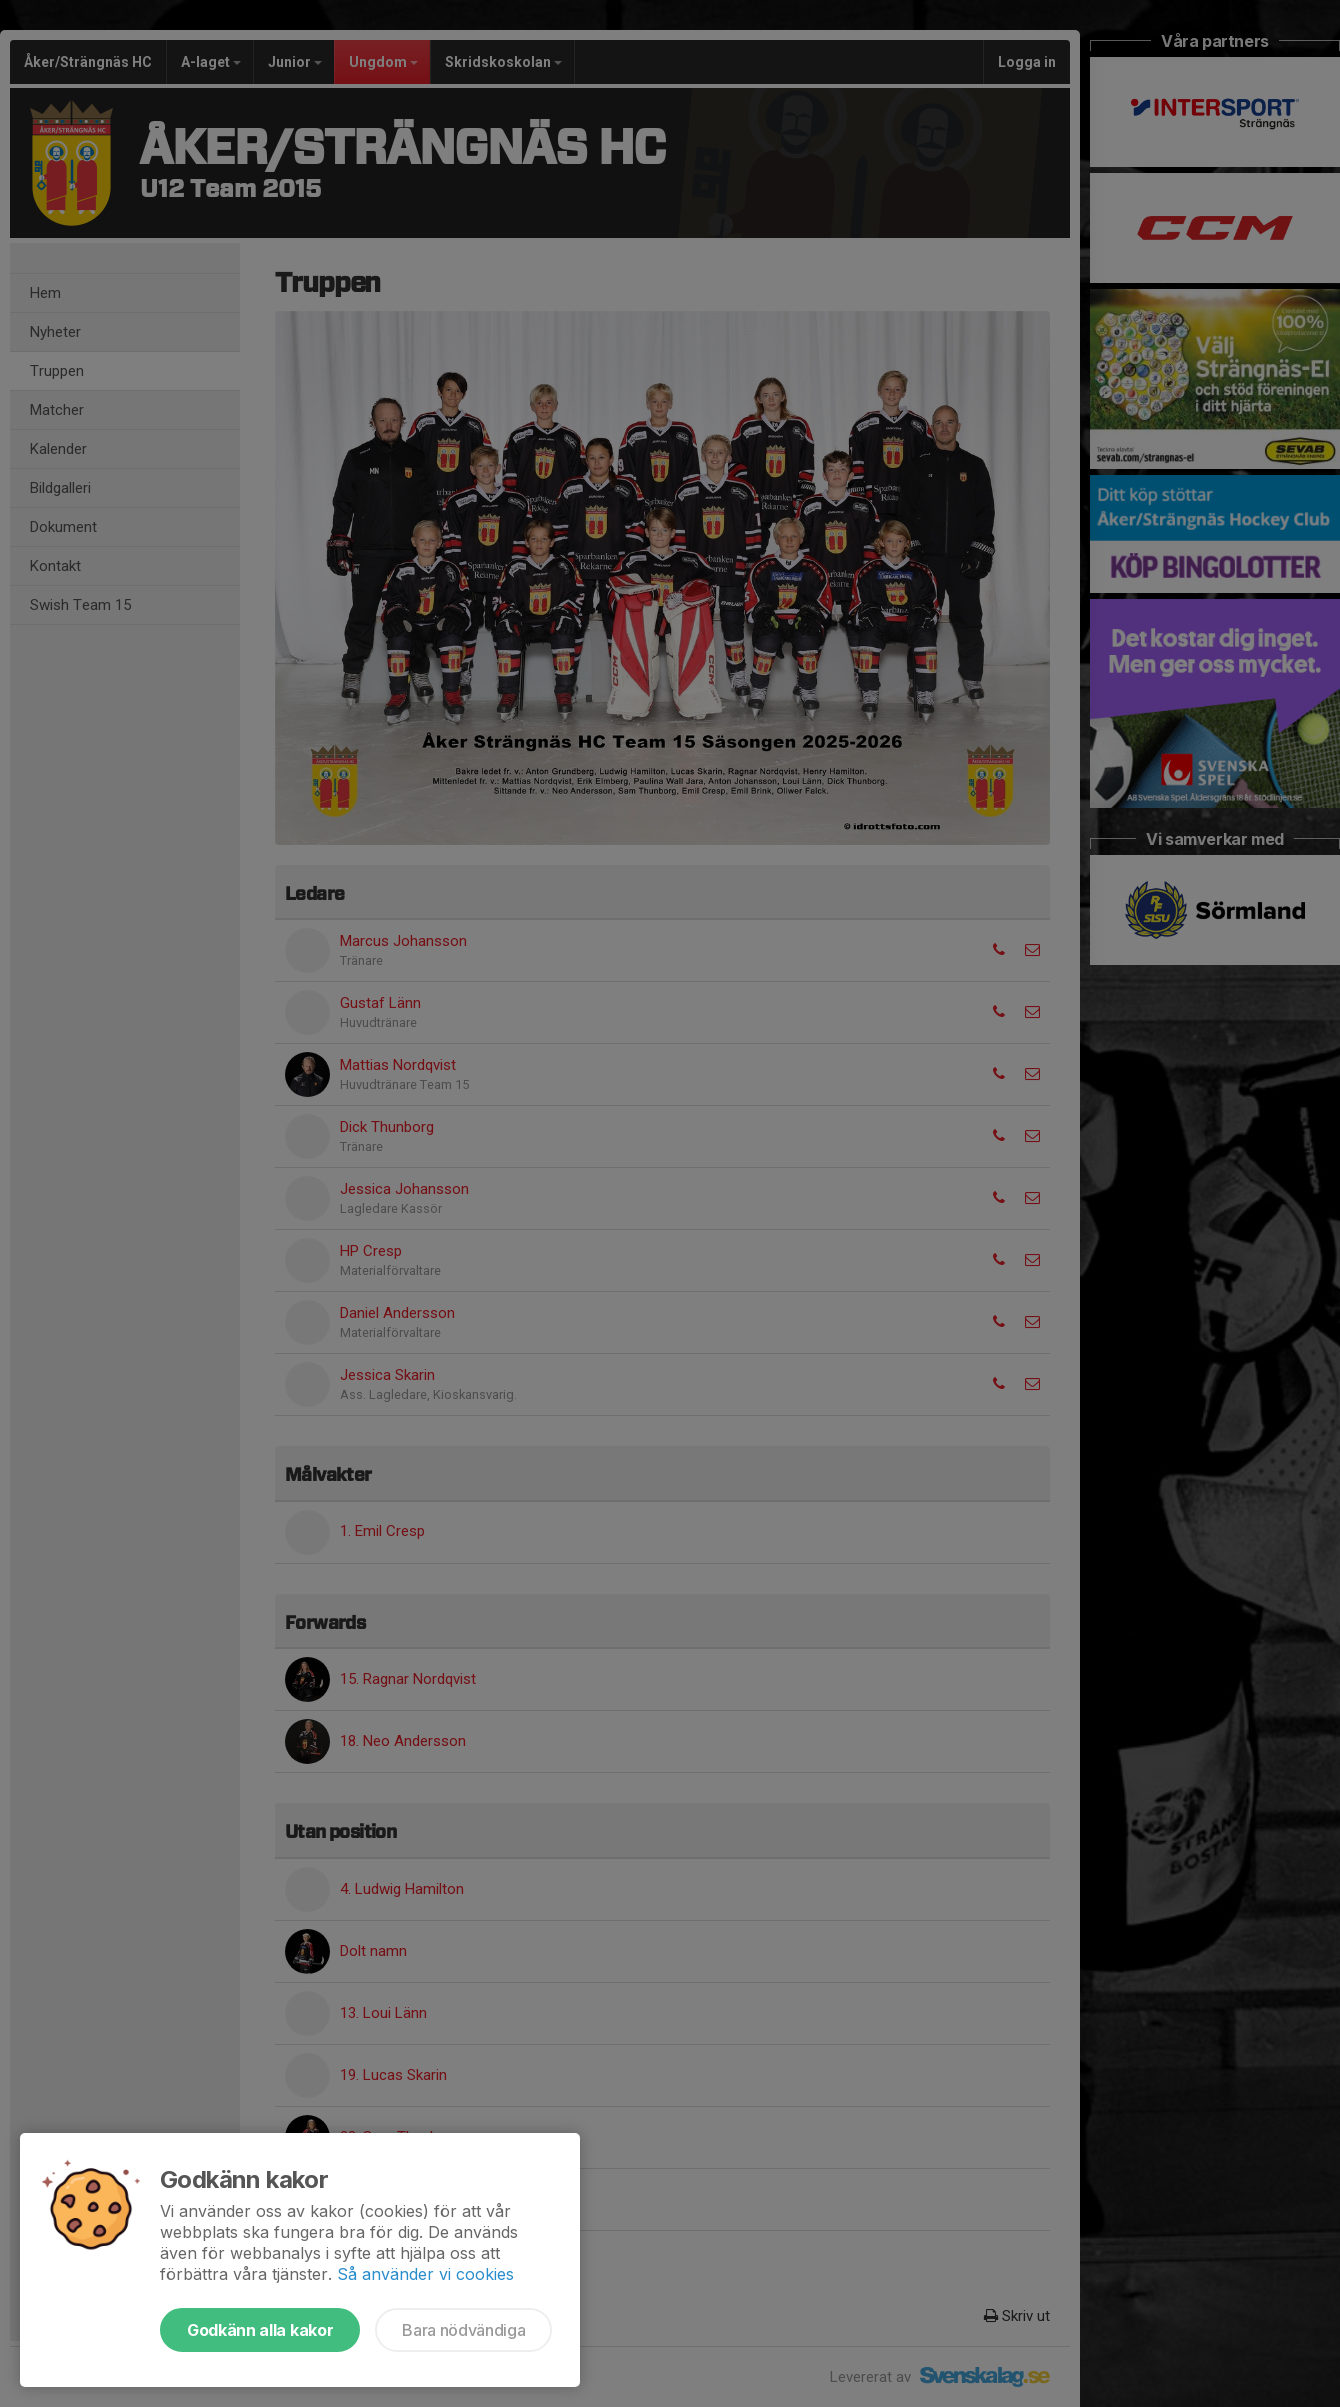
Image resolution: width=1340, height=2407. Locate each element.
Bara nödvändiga (463, 2330)
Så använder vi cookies (425, 2274)
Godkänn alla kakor (260, 2330)
